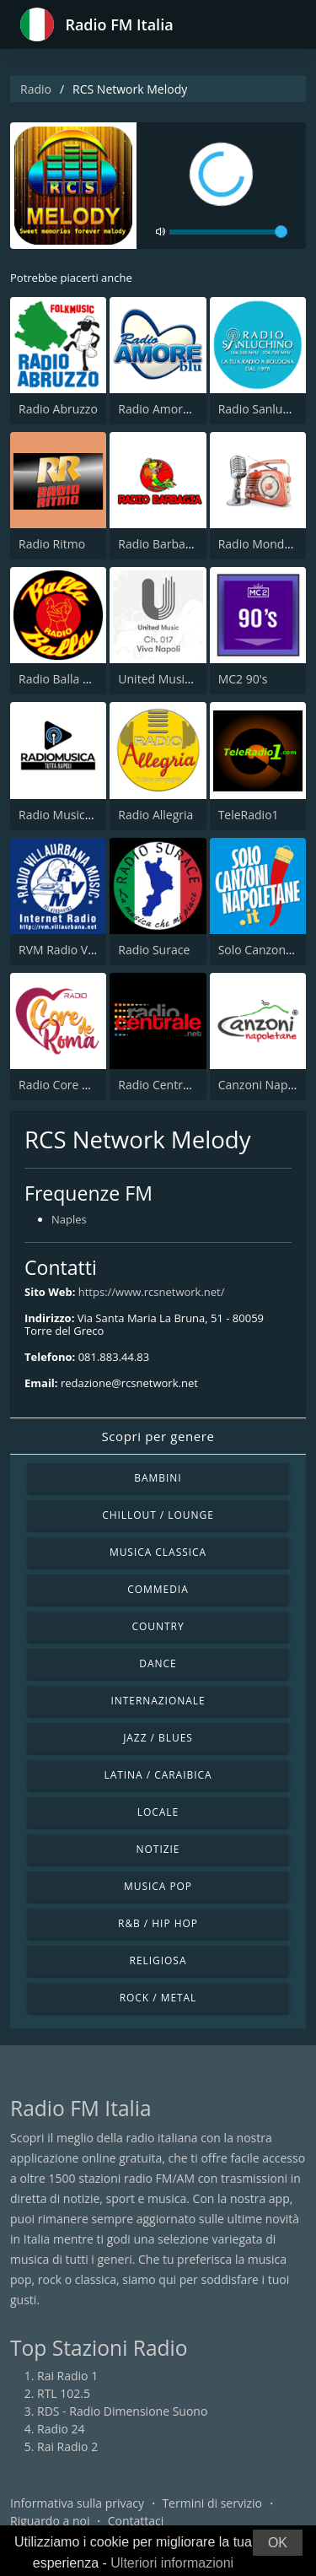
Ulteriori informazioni (171, 2563)
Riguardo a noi (49, 2521)
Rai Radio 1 (67, 2376)
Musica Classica (158, 1552)
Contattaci (136, 2521)
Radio (35, 89)
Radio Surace (154, 950)
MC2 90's (243, 679)
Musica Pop (158, 1886)
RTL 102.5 (63, 2393)
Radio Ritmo (52, 544)
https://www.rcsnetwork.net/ (151, 1291)
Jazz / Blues (158, 1738)
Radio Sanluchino (265, 409)
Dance (157, 1663)
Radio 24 (61, 2429)
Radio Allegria (155, 815)
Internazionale (157, 1700)
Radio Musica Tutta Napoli (90, 815)
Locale (158, 1812)
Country (157, 1626)
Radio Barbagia (159, 544)
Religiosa (158, 1960)
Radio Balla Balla (64, 679)
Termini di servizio (212, 2503)
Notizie (158, 1849)
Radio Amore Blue (167, 409)
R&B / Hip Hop (158, 1923)
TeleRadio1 (248, 815)
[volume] (228, 232)
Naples (69, 1219)
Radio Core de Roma (75, 1085)
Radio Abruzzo (58, 409)
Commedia (157, 1589)
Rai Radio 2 (67, 2446)
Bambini (157, 1478)
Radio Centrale (158, 1085)
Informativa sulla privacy (77, 2503)
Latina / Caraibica (158, 1775)
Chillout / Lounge (158, 1515)
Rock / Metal (158, 1997)
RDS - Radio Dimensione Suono (122, 2411)
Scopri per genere (158, 1436)
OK (277, 2542)
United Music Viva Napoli (186, 679)
